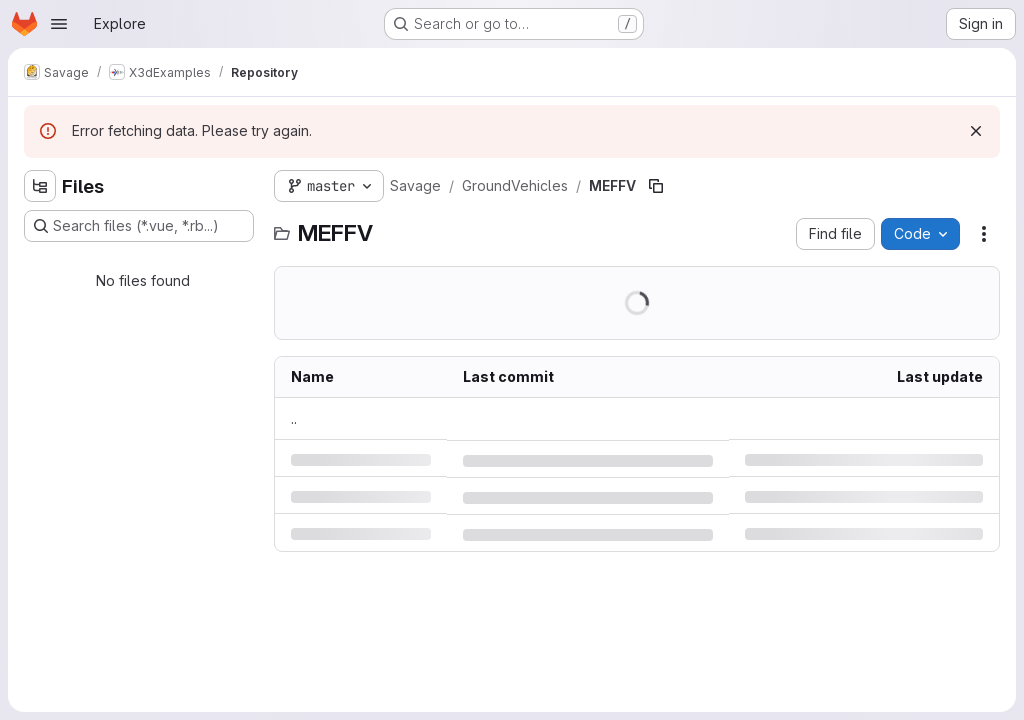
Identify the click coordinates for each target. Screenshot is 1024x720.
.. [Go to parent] (294, 418)
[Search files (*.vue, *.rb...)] (139, 226)
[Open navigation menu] (59, 24)
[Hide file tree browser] (40, 186)
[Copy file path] (656, 186)
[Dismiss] (976, 131)
